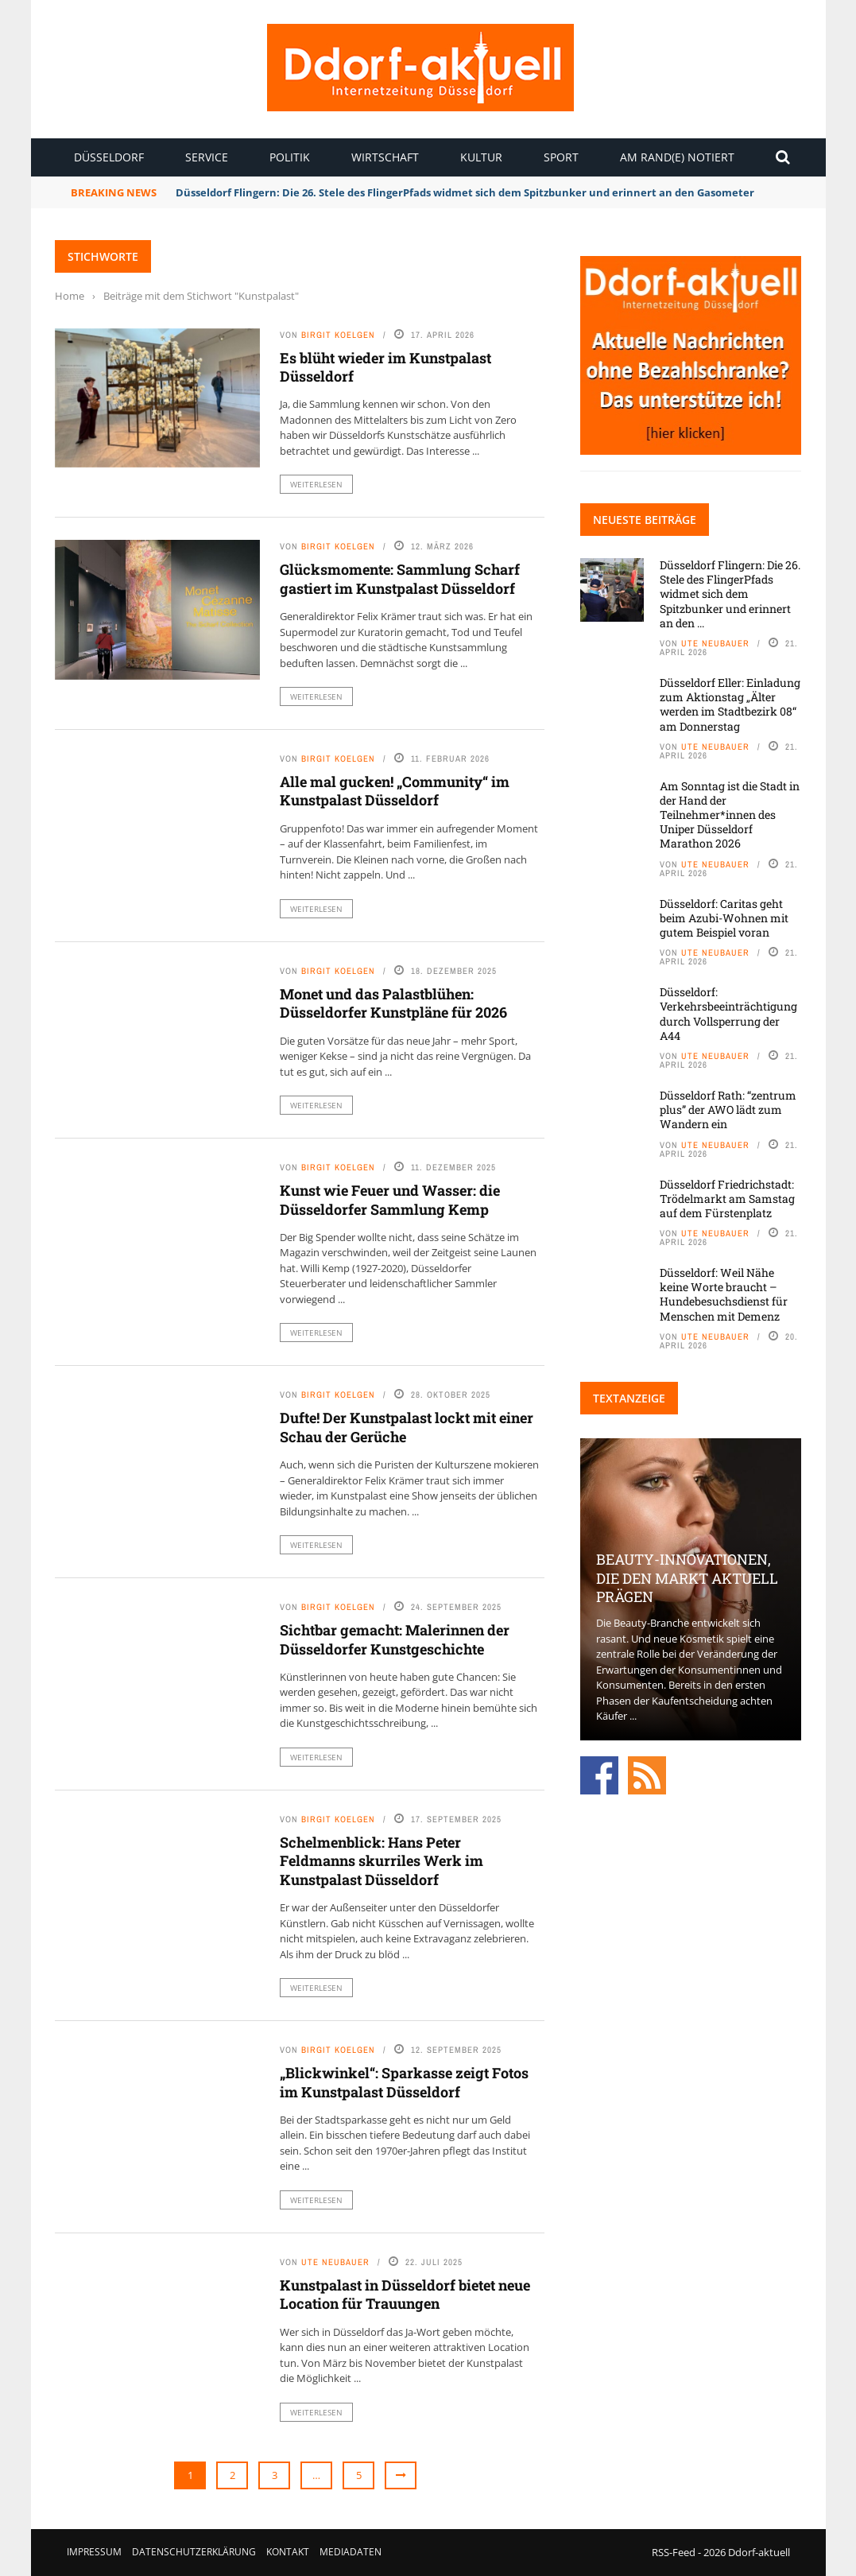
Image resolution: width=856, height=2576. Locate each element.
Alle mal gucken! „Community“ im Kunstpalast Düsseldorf (394, 790)
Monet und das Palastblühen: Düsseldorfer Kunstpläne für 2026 (393, 1003)
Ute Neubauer (335, 2262)
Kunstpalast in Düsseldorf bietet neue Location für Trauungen (405, 2294)
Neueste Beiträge (644, 519)
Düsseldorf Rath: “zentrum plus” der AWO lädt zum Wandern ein (728, 1109)
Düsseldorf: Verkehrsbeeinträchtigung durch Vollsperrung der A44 (728, 1013)
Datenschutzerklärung (194, 2552)
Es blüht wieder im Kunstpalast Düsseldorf (385, 367)
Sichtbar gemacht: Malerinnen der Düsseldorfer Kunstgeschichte (394, 1639)
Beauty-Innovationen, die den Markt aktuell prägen (687, 1578)
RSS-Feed (673, 2552)
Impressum (94, 2552)
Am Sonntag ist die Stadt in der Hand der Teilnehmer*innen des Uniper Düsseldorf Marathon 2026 (730, 815)
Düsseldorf (109, 157)
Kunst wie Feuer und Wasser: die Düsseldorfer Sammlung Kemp (390, 1199)
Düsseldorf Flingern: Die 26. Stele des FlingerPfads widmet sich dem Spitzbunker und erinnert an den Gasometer (465, 192)
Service (206, 157)
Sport (561, 157)
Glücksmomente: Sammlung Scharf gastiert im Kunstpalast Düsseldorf (401, 578)
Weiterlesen (316, 484)
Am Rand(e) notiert (677, 157)
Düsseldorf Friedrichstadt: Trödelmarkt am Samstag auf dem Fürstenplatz (727, 1198)
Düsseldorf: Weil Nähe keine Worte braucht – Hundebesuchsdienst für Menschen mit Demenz (724, 1294)
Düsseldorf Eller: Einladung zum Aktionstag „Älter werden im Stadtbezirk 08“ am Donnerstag (730, 704)
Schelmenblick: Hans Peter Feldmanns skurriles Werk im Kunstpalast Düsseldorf (381, 1861)
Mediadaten (351, 2552)
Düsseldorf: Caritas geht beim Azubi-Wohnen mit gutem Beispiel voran (724, 918)
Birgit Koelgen (338, 334)
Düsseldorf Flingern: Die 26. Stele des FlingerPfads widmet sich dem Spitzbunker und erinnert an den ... (730, 593)
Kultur (481, 157)
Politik (289, 157)
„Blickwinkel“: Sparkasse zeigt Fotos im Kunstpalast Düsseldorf (404, 2082)
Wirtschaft (385, 157)
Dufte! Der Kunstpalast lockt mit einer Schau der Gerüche (406, 1426)
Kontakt (287, 2552)
